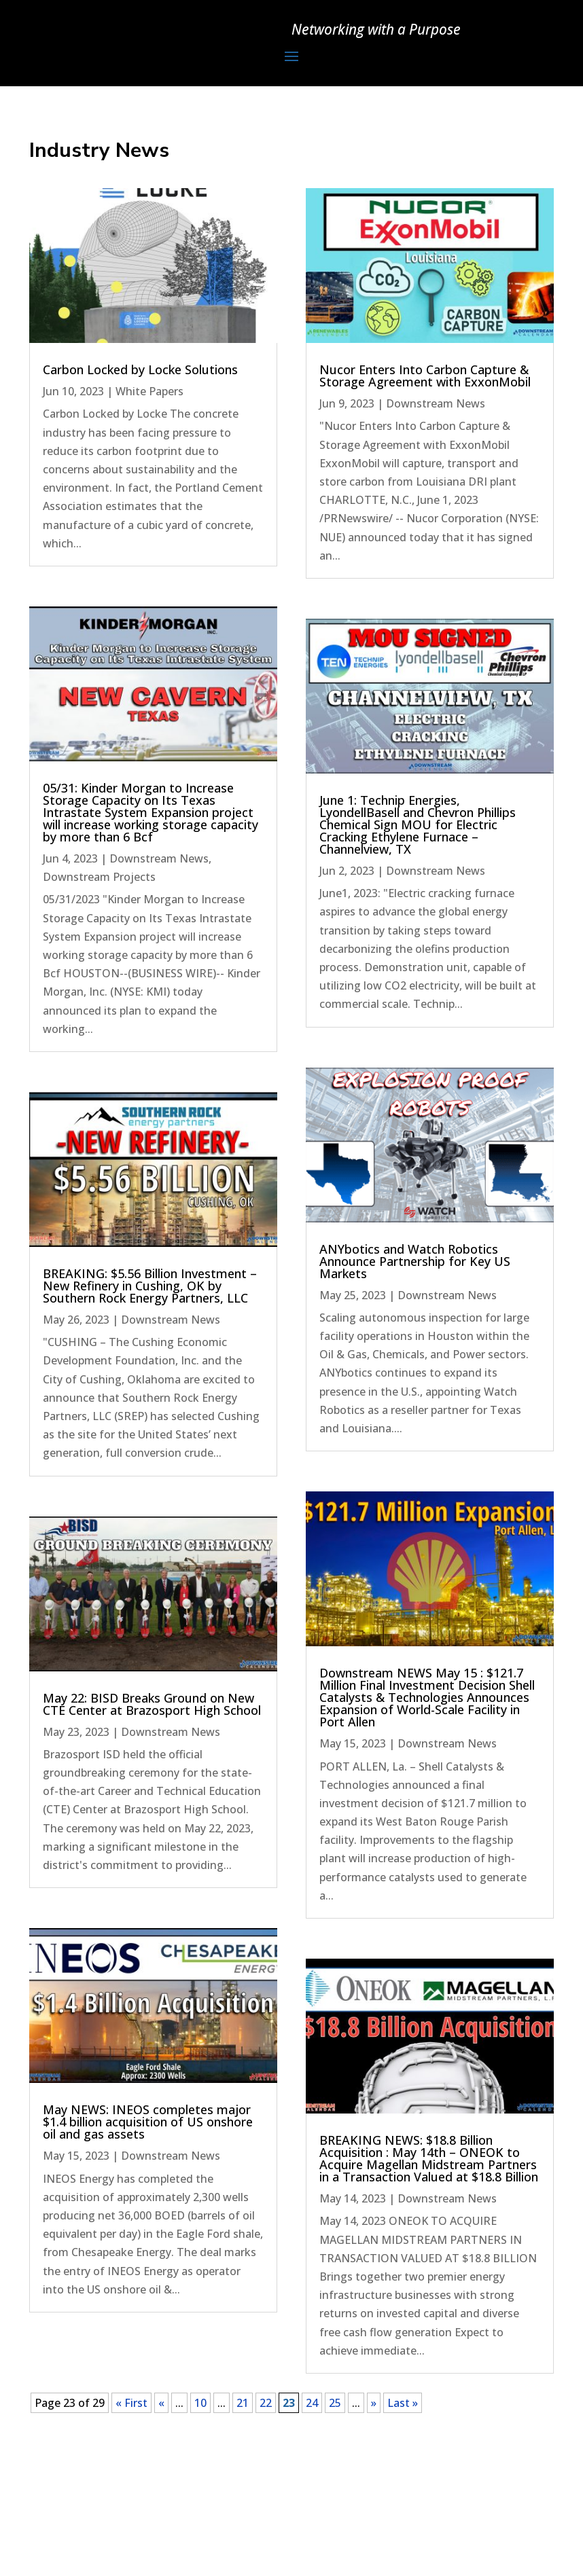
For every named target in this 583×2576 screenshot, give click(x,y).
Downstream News (159, 858)
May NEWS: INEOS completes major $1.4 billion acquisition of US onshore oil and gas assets (148, 2121)
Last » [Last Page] (402, 2402)
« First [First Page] (131, 2402)
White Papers (149, 391)
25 (335, 2402)
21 (242, 2402)
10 (200, 2402)
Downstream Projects (99, 876)
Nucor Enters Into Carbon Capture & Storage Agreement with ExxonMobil (425, 375)
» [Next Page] (373, 2402)
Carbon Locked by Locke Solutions (140, 369)
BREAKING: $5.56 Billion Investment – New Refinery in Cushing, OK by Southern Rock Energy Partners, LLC (150, 1285)
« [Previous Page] (161, 2402)
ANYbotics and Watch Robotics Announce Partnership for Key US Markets (414, 1261)
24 (312, 2402)
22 (266, 2402)
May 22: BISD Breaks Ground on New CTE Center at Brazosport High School (152, 1704)
